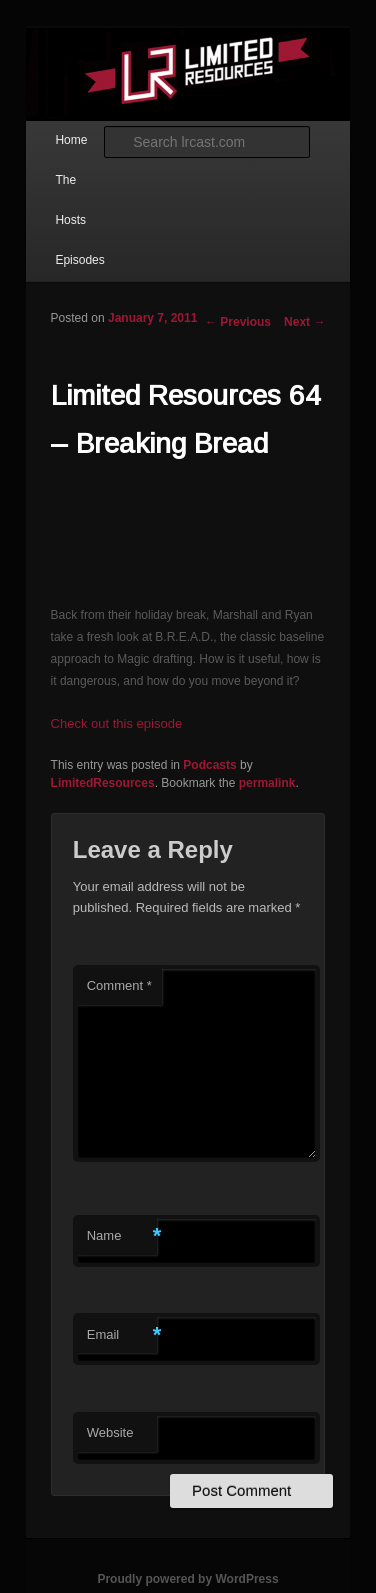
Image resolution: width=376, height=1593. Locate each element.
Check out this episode (117, 723)
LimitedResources (103, 783)
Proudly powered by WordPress (187, 1579)
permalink (267, 783)
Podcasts (209, 765)
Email (122, 1335)
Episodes (79, 260)
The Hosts (70, 200)
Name (122, 1236)
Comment (119, 985)
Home (71, 140)
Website (110, 1432)
